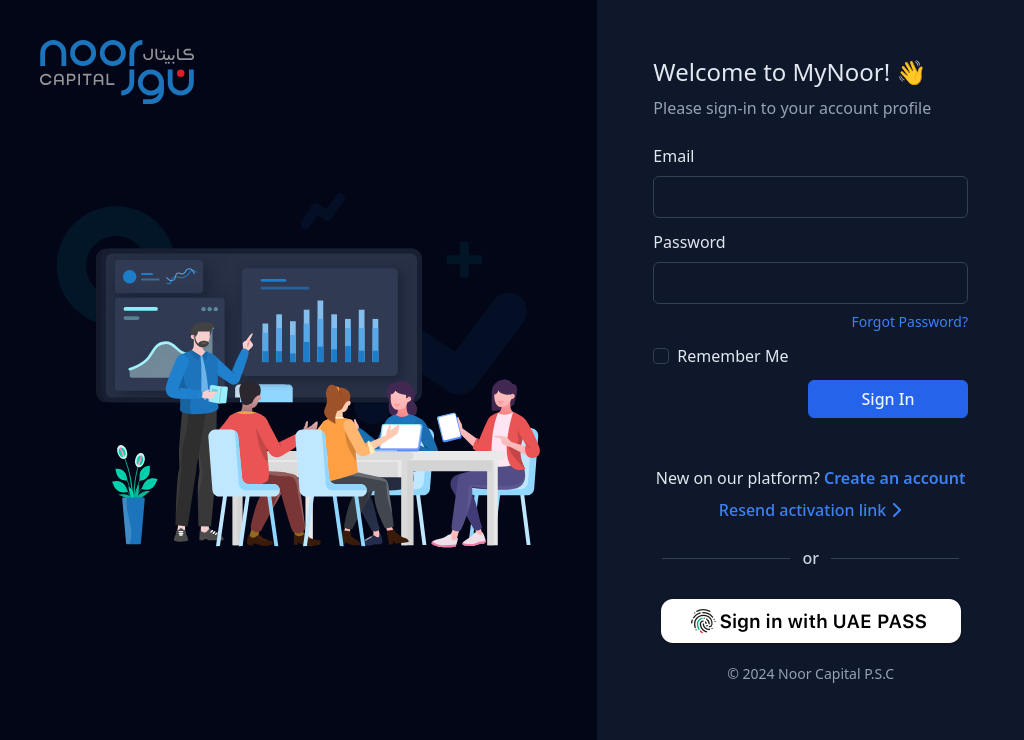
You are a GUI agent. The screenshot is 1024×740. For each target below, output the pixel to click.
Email (673, 156)
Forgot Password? (909, 321)
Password (689, 242)
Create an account (895, 478)
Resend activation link (811, 510)
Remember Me (720, 356)
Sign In (888, 399)
